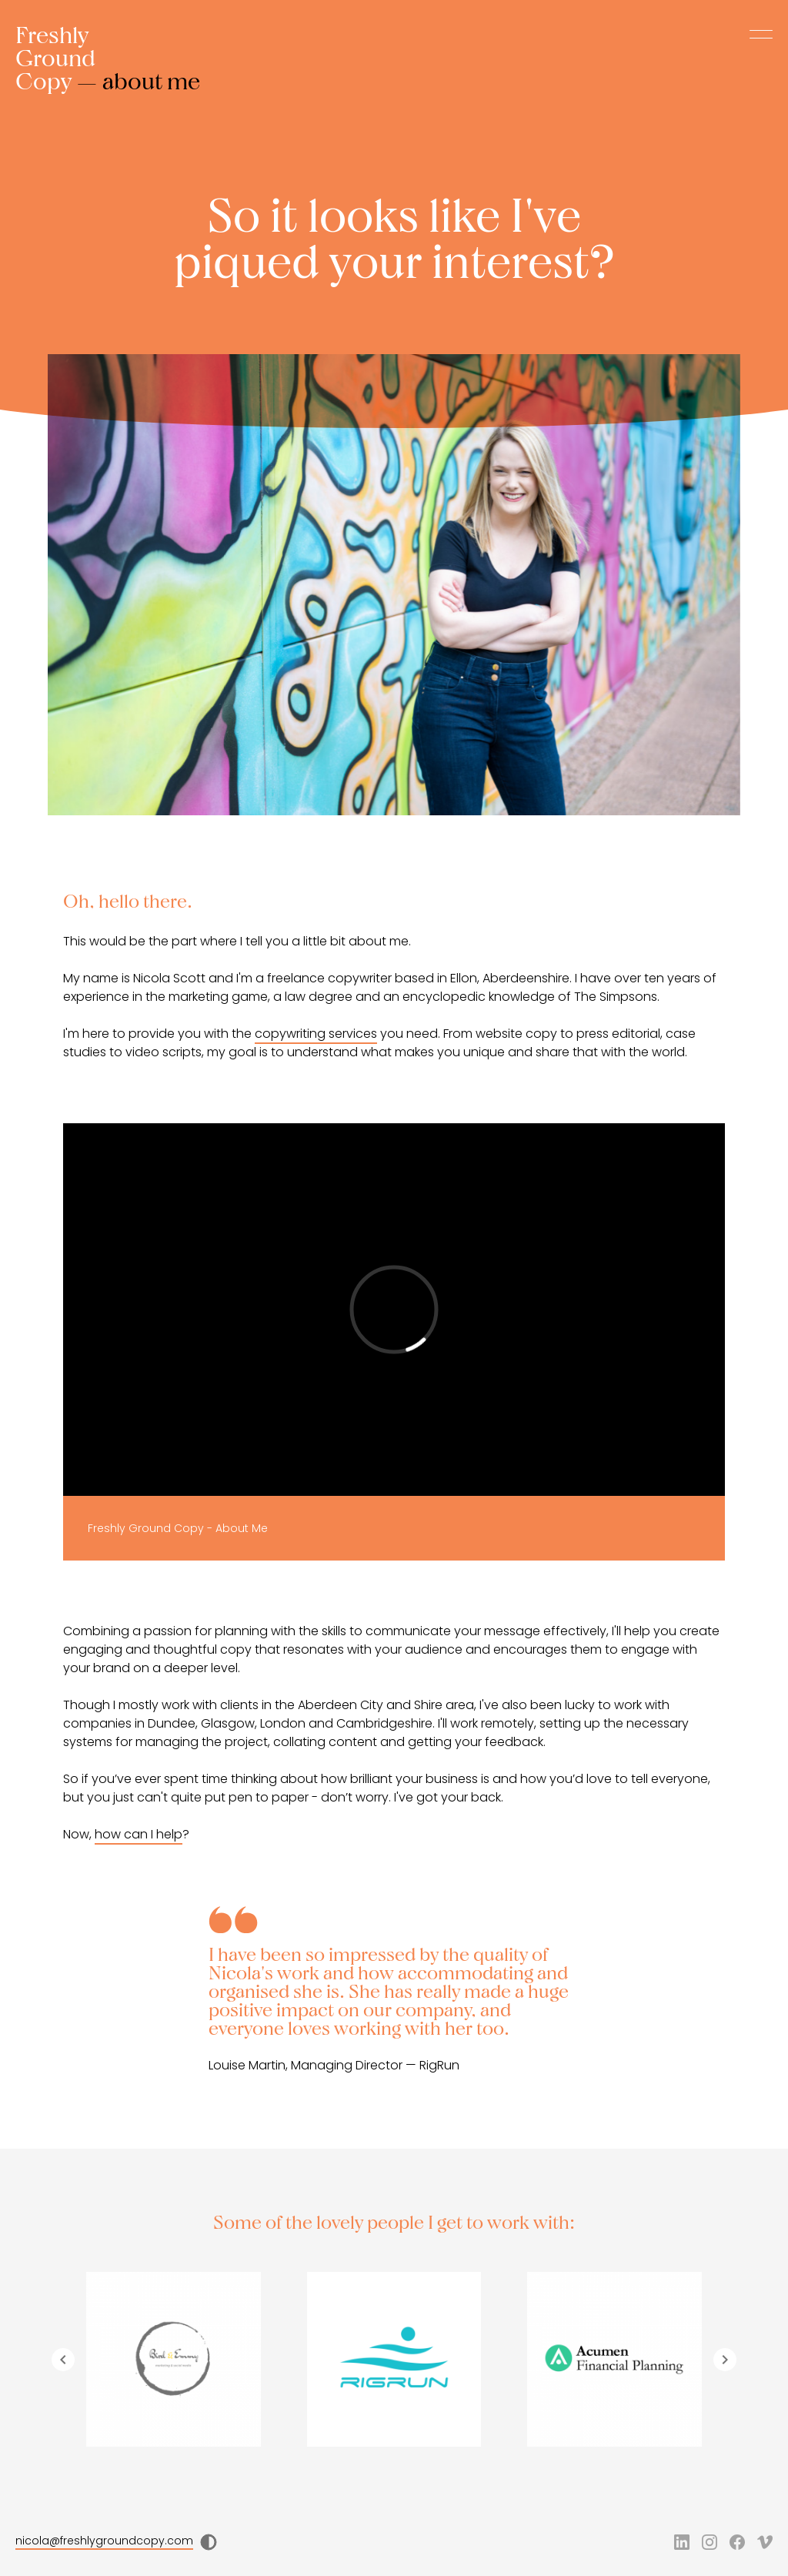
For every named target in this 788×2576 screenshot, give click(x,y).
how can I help (138, 1834)
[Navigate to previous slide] (63, 2359)
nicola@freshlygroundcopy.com (104, 2540)
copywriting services (316, 1033)
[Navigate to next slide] (724, 2359)
